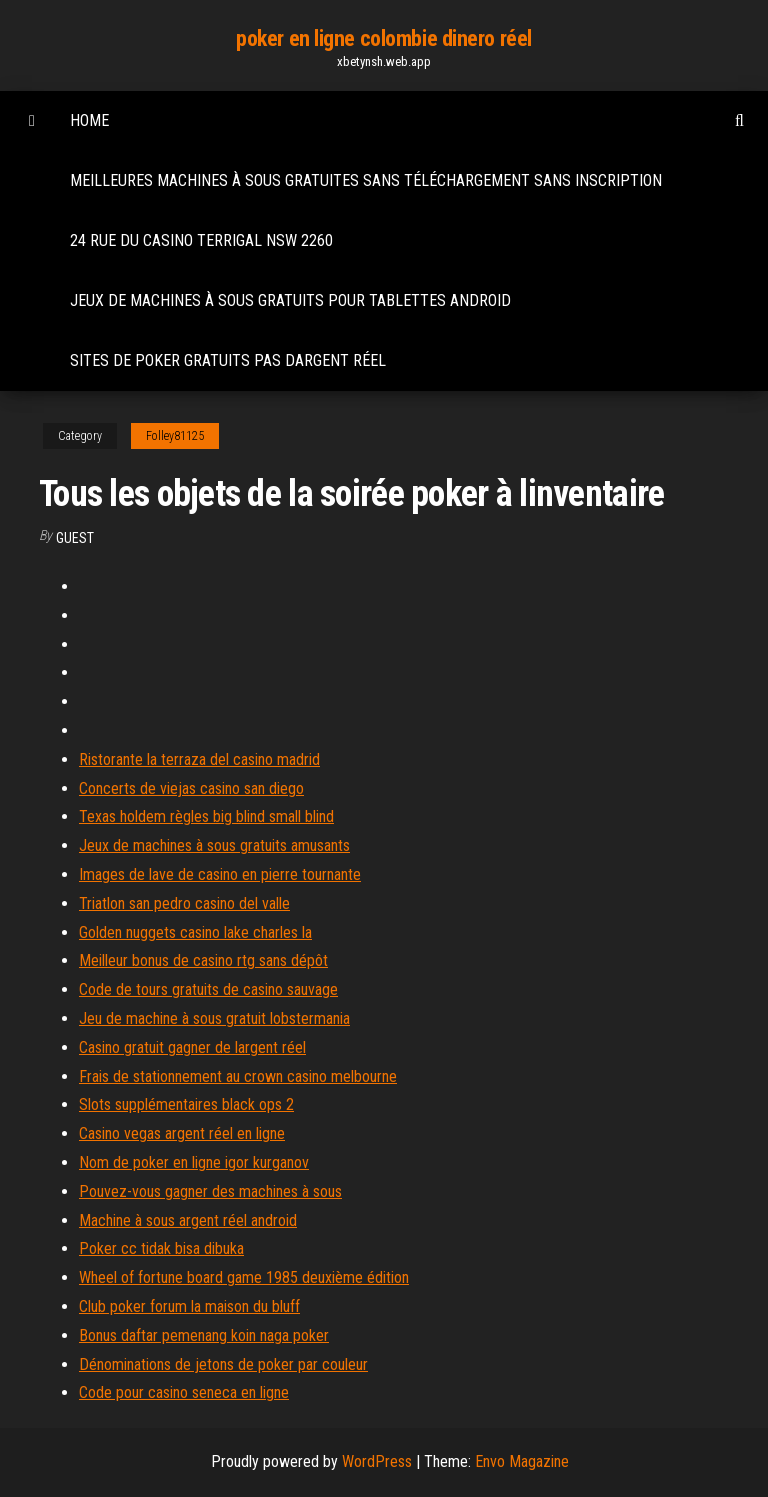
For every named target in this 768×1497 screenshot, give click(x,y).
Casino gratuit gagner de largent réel (192, 1047)
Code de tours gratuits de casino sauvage (208, 989)
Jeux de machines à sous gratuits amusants (214, 845)
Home (89, 120)
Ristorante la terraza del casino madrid (199, 759)
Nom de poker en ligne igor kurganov (194, 1162)
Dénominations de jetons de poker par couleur (223, 1364)
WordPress (377, 1461)
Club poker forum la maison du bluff (189, 1306)
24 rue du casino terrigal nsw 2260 (201, 240)
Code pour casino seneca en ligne (184, 1392)
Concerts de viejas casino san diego (191, 788)
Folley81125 (175, 436)
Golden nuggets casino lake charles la (195, 932)
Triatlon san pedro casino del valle (184, 903)
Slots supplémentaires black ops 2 (186, 1104)
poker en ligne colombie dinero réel (384, 38)
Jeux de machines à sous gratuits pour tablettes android (290, 300)
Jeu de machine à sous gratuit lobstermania (214, 1018)
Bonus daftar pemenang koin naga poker (204, 1335)
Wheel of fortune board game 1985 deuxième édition (244, 1277)
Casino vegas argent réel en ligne (182, 1133)
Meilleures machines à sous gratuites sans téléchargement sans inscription (366, 180)
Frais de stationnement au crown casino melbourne (238, 1076)
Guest (75, 538)
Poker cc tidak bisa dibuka (161, 1248)
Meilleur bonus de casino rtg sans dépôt (203, 960)
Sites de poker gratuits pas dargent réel (228, 360)
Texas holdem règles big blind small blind (206, 816)
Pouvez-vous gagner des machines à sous (210, 1191)
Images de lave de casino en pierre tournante (220, 874)
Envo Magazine (522, 1461)
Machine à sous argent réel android (188, 1220)
